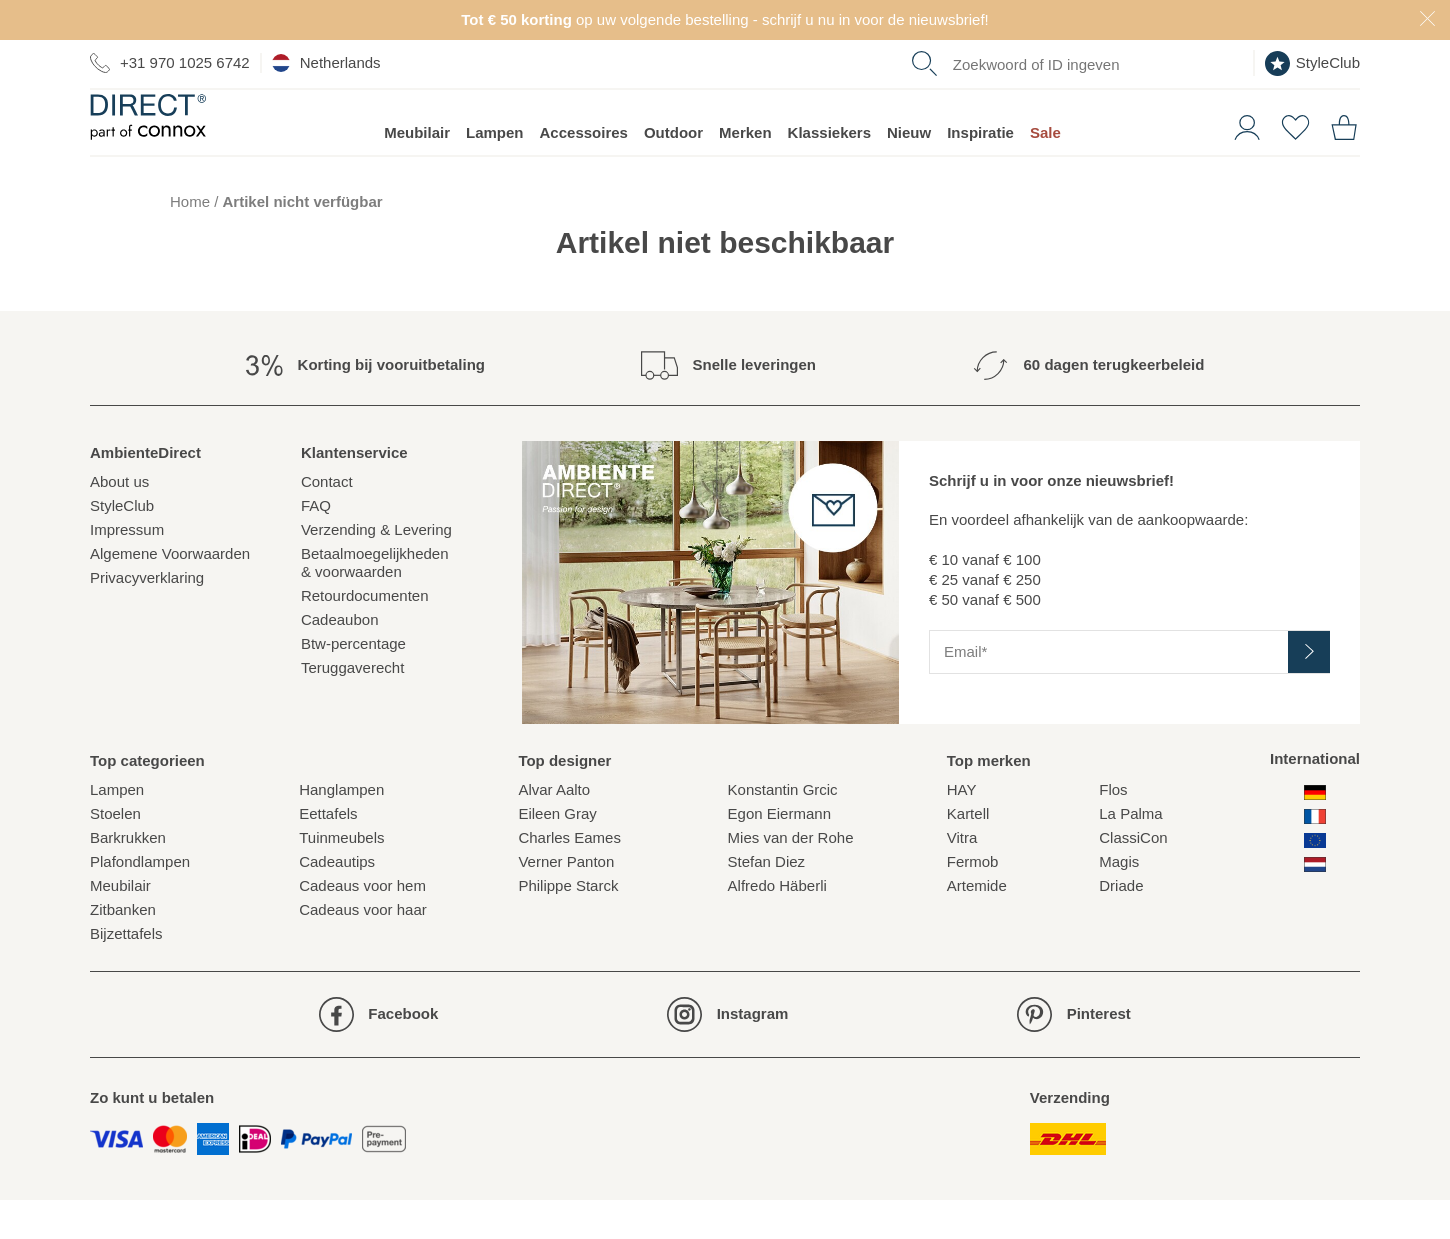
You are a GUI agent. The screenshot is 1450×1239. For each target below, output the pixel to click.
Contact (327, 519)
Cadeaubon (340, 657)
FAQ (316, 543)
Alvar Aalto (554, 828)
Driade (1121, 924)
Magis (1119, 900)
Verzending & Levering (376, 567)
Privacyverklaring (147, 615)
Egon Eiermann (779, 852)
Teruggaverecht (352, 705)
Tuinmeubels (341, 876)
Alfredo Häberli (777, 924)
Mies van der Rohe (791, 876)
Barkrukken (128, 876)
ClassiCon (1133, 876)
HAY (962, 828)
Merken (745, 170)
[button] (1239, 163)
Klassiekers (829, 170)
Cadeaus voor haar (363, 948)
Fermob (973, 900)
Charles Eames (569, 876)
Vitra (962, 876)
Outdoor (673, 170)
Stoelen (115, 852)
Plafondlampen (140, 900)
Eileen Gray (557, 852)
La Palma (1130, 852)
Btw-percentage (353, 681)
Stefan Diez (767, 900)
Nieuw (909, 170)
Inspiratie (980, 170)
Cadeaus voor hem (362, 924)
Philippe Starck (568, 924)
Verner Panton (566, 900)
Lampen (495, 170)
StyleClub (1312, 63)
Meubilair (417, 170)
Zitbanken (123, 948)
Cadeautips (337, 900)
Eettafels (328, 852)
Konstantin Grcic (783, 828)
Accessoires (584, 170)
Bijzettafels (126, 972)
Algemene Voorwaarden (170, 591)
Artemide (977, 924)
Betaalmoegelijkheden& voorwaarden (375, 600)
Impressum (127, 567)
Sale (1045, 170)
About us (119, 519)
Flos (1113, 828)
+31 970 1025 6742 (170, 63)
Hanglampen (341, 828)
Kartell (968, 852)
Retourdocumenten (365, 633)
